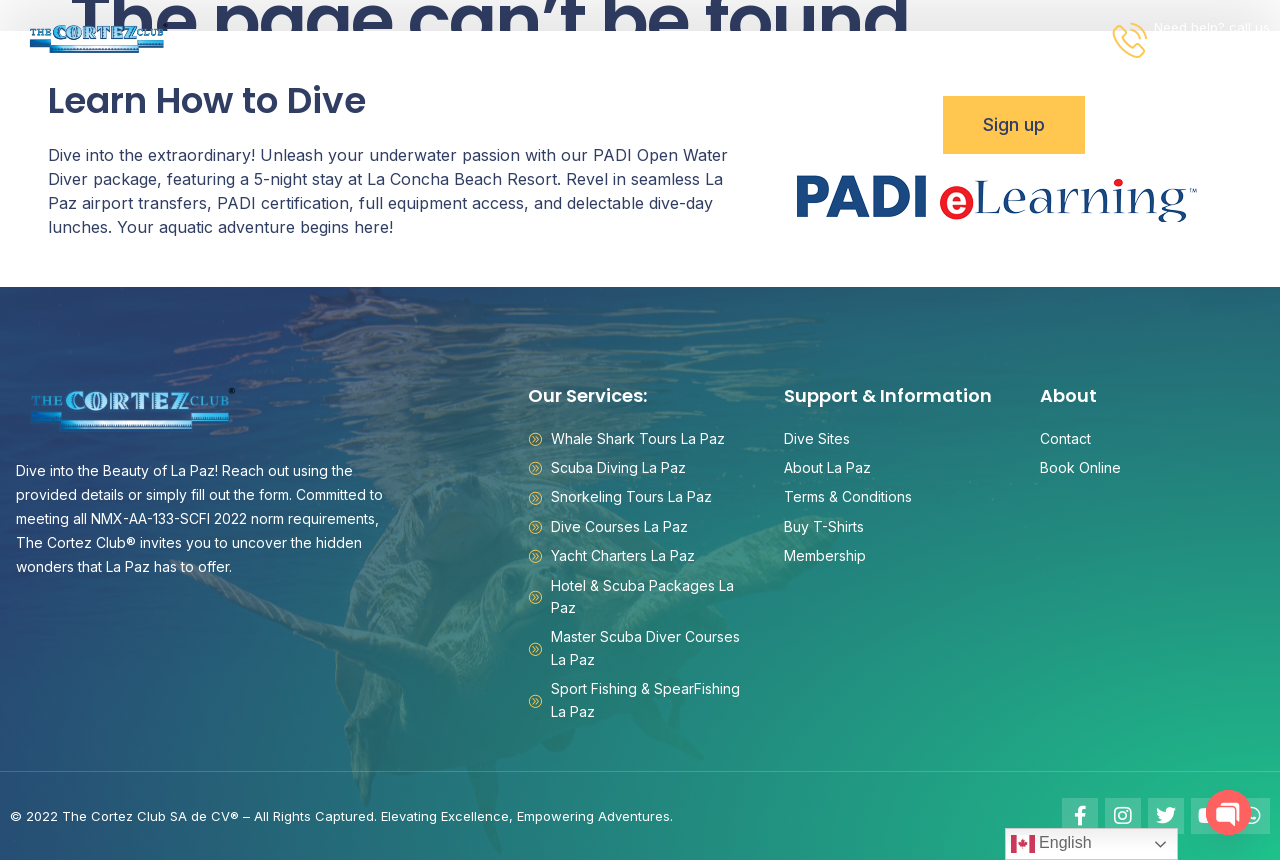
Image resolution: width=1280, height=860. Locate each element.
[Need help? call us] (1130, 39)
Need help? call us (1212, 27)
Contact (920, 38)
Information (796, 39)
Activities (338, 39)
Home (241, 38)
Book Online (1032, 38)
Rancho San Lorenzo (623, 38)
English (1051, 844)
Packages (463, 39)
